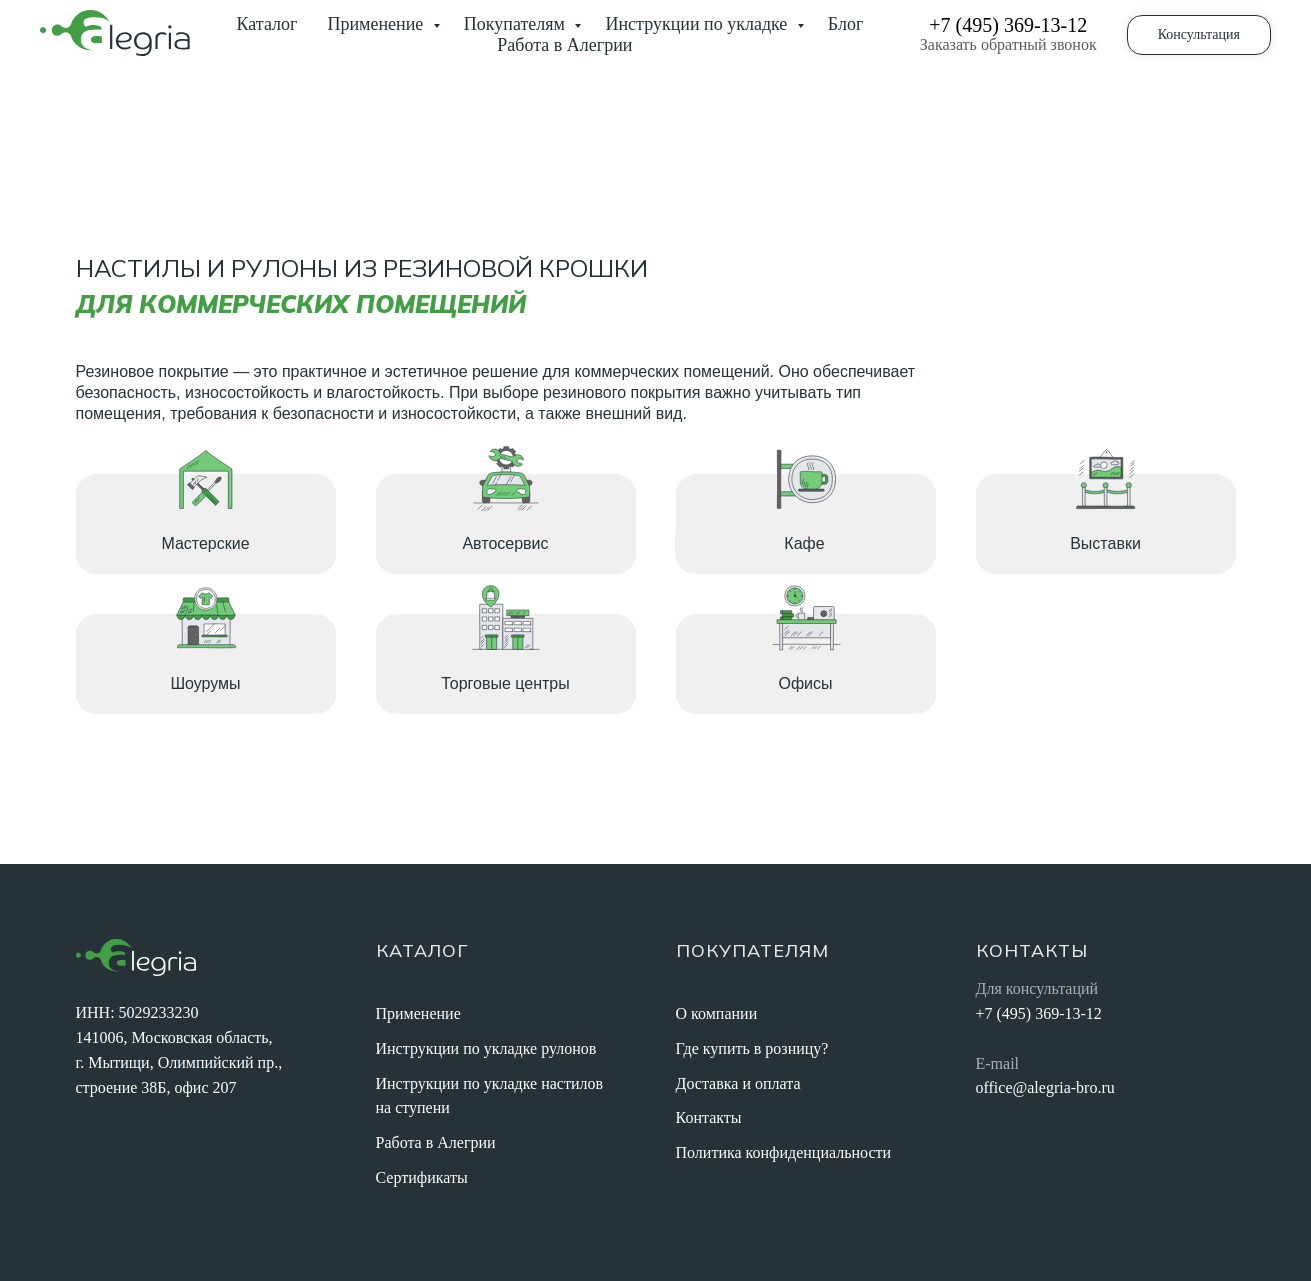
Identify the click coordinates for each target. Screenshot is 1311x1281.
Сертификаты (422, 1177)
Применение (377, 24)
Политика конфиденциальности (784, 1152)
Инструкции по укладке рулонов (486, 1048)
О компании (717, 1013)
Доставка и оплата (738, 1083)
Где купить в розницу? (752, 1048)
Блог (845, 24)
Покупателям (517, 24)
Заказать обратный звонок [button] (1008, 44)
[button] (1199, 35)
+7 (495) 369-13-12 (1008, 25)
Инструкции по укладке (698, 24)
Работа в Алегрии (564, 45)
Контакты (709, 1117)
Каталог (267, 24)
